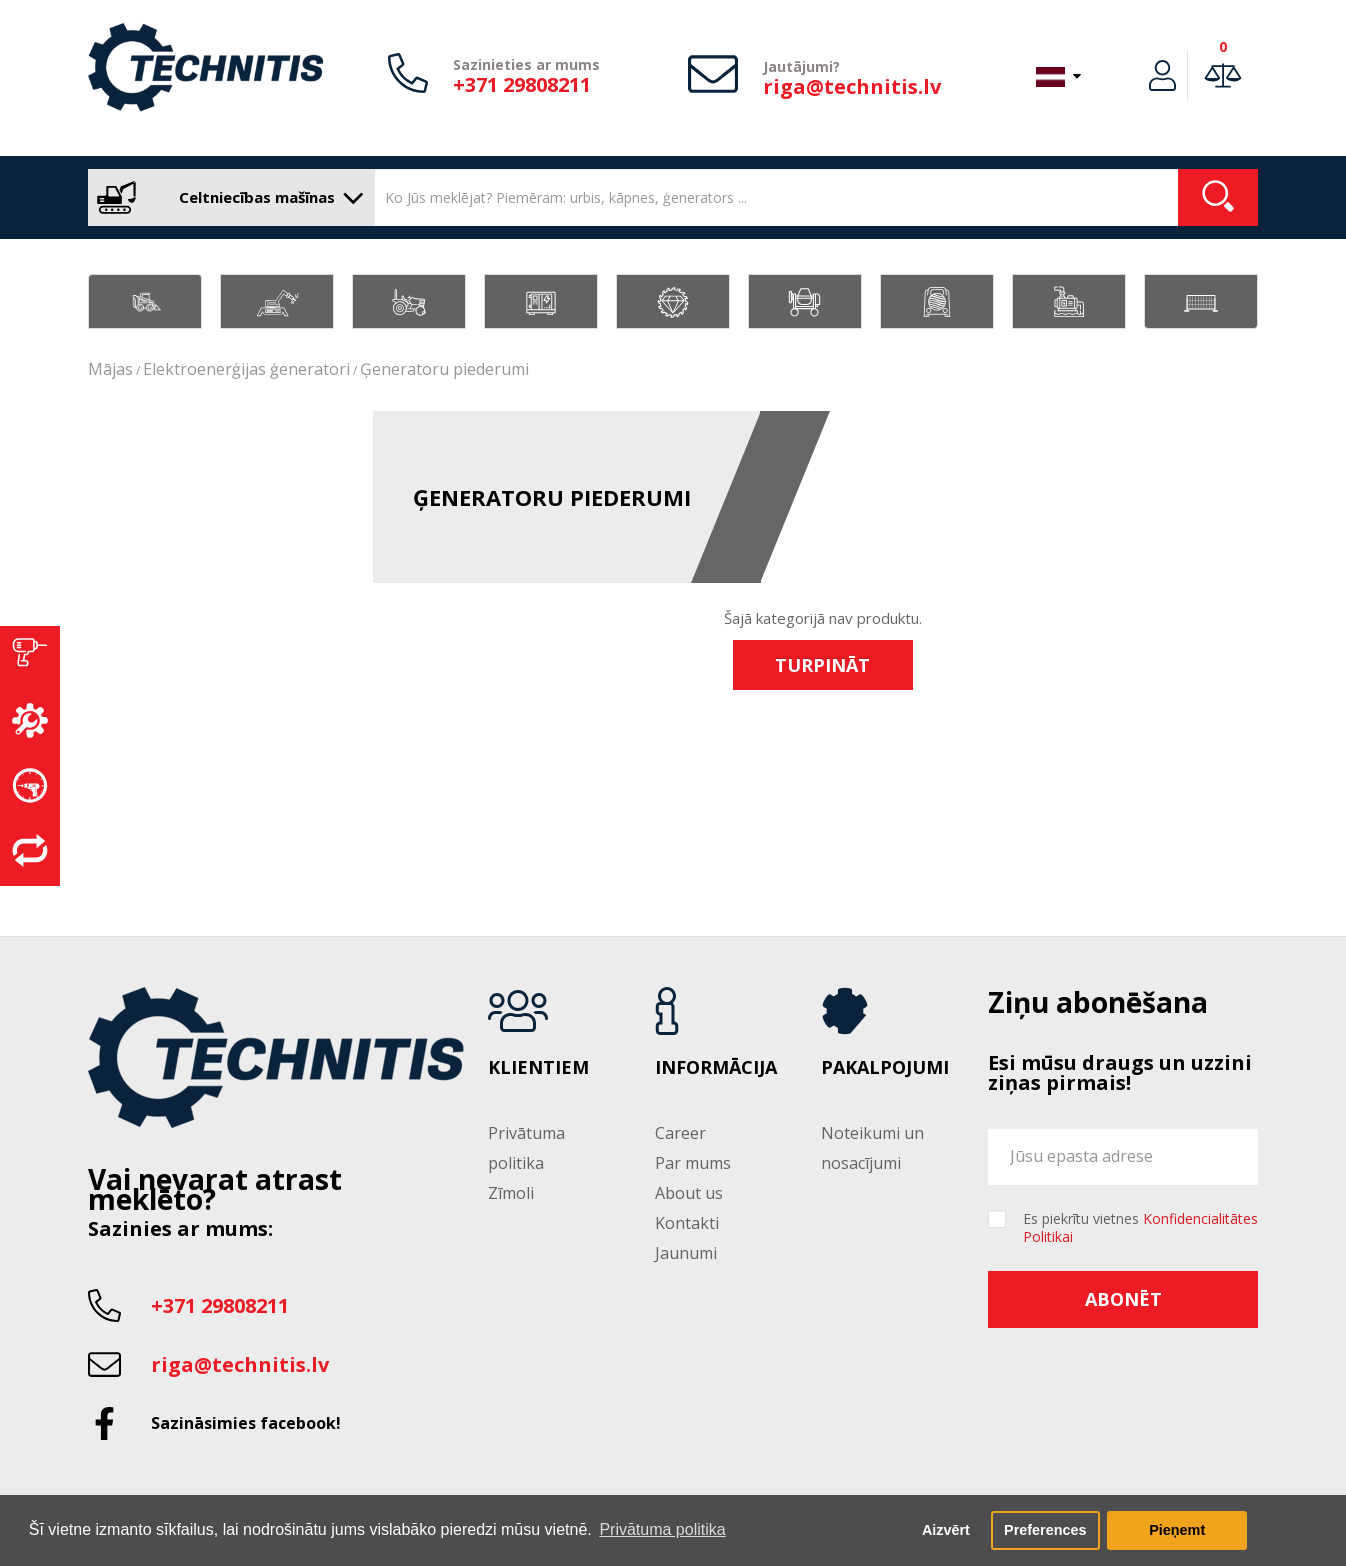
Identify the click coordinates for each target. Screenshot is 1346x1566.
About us (689, 1193)
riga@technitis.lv (852, 86)
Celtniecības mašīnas (226, 197)
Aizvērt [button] (946, 1530)
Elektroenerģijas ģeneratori (246, 369)
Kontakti (687, 1223)
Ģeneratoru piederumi (444, 369)
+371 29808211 (522, 84)
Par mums (693, 1163)
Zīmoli (511, 1193)
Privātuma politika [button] (662, 1529)
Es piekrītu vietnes (1140, 1228)
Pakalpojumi (885, 1068)
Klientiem (538, 1068)
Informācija (716, 1068)
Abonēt (1123, 1299)
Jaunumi (686, 1253)
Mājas (110, 369)
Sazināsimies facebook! (246, 1423)
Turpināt (822, 665)
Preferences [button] (1045, 1530)
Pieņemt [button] (1177, 1530)
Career (680, 1133)
